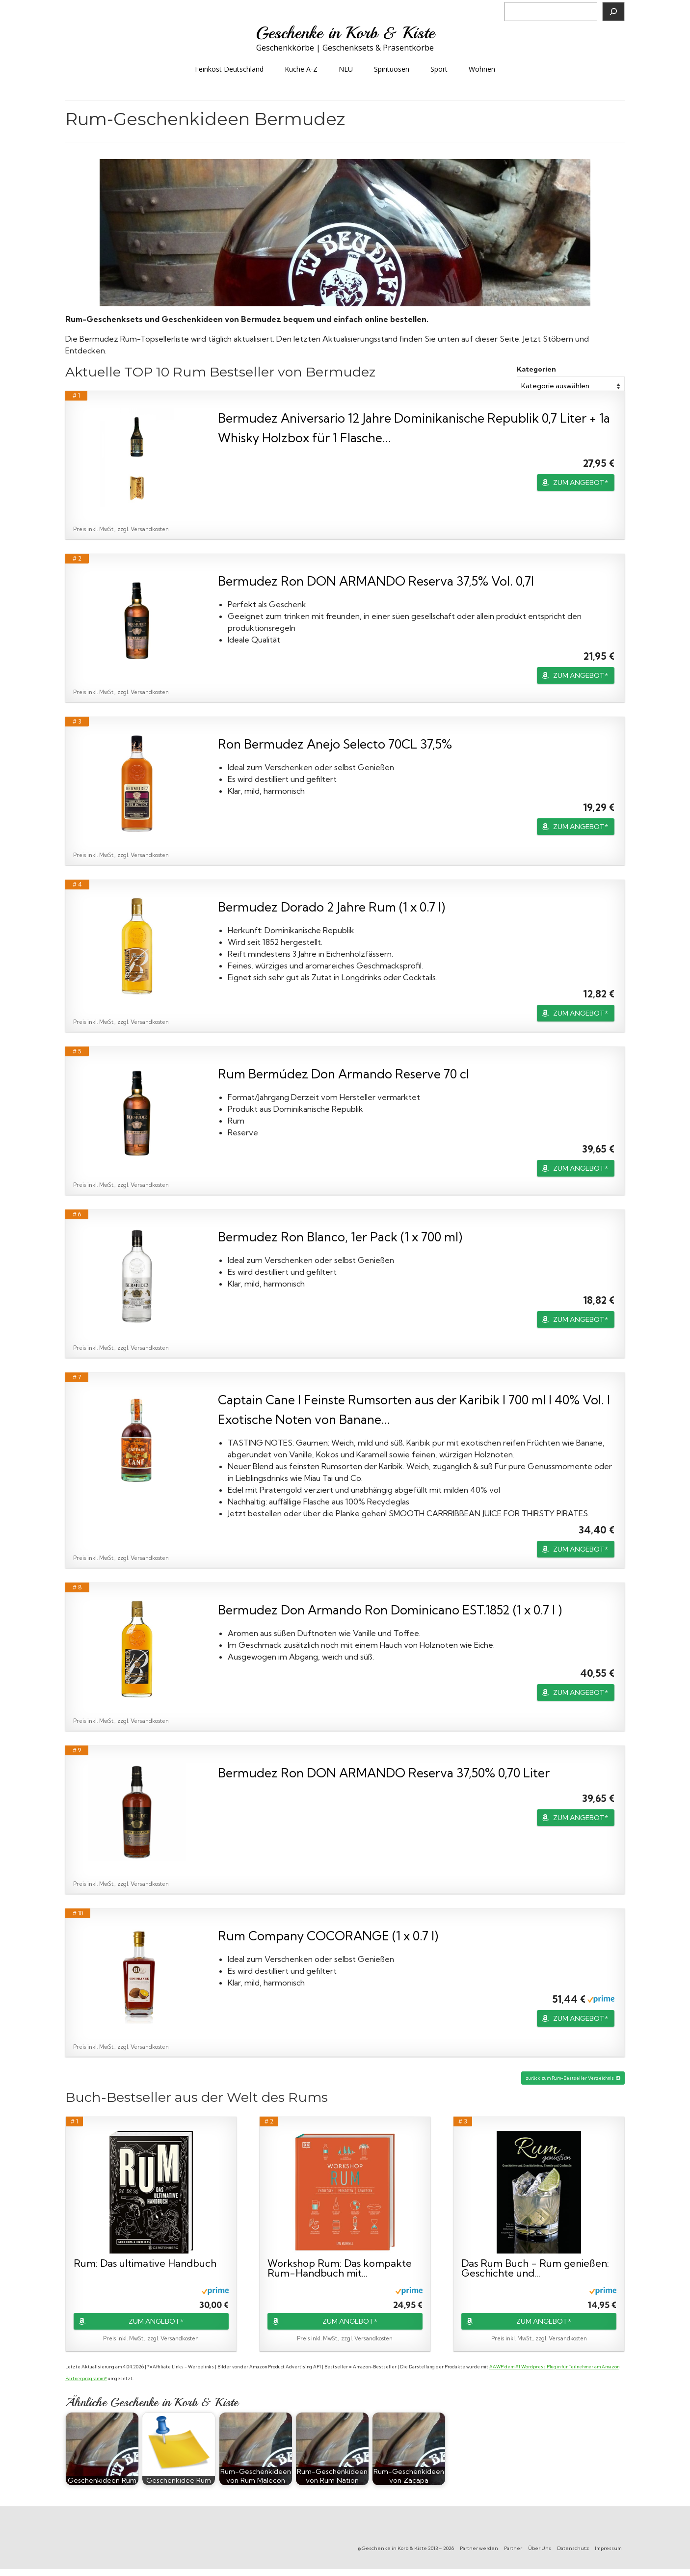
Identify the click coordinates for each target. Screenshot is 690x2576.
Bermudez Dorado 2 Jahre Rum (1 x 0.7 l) (331, 906)
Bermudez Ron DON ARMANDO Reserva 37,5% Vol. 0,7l (376, 581)
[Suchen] (613, 11)
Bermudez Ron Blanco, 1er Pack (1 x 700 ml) (340, 1236)
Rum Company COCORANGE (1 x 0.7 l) (328, 1935)
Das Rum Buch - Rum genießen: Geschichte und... (535, 2268)
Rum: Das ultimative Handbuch (145, 2263)
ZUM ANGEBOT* (580, 482)
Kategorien (536, 369)
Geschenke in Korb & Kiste (345, 33)
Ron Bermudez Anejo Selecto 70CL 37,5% (335, 743)
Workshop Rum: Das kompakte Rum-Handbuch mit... (339, 2268)
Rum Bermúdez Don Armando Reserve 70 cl (343, 1073)
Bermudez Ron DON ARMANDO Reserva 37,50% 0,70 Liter (384, 1772)
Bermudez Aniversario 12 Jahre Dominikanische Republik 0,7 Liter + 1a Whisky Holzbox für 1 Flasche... (414, 427)
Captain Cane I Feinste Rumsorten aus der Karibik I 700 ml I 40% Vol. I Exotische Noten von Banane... (414, 1409)
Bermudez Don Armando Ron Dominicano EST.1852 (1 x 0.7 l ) (390, 1609)
